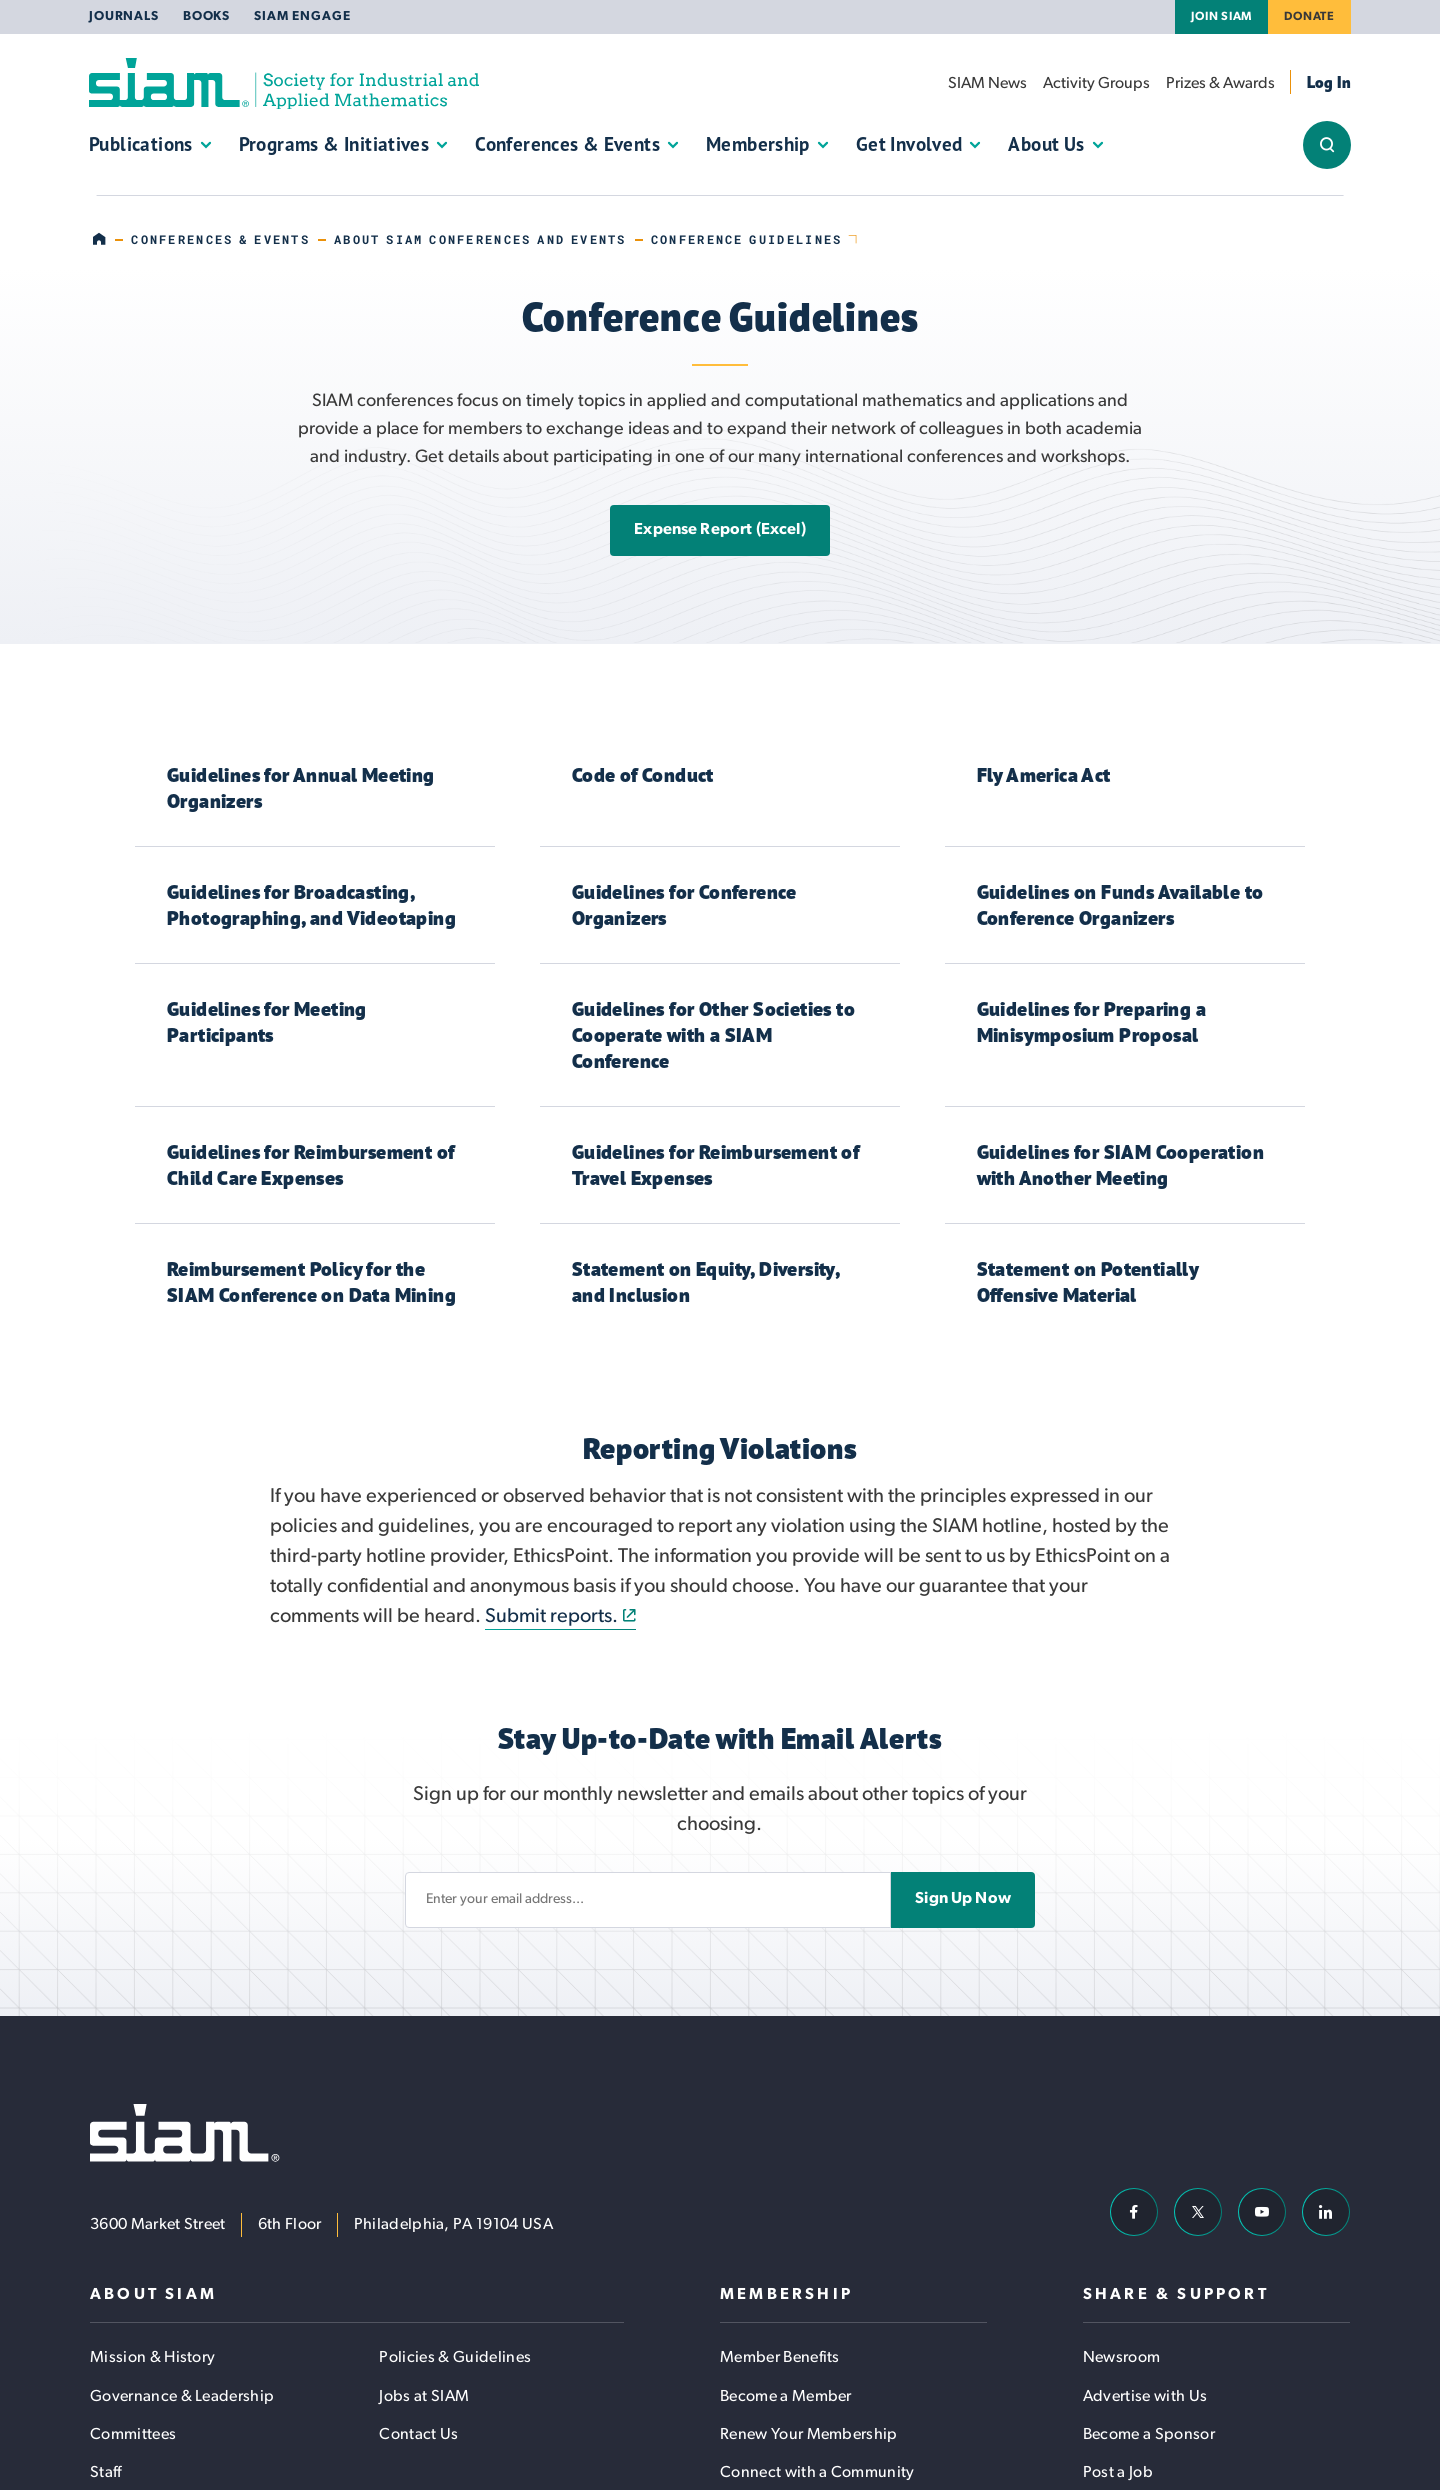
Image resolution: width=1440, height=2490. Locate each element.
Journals (124, 16)
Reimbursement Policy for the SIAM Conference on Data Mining (311, 1281)
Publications (141, 144)
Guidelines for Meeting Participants (267, 1021)
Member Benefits (780, 2358)
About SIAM (153, 2295)
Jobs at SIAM (424, 2397)
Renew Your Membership (809, 2435)
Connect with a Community (817, 2473)
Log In (1329, 82)
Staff (106, 2473)
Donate (1309, 17)
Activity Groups (1096, 84)
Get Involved (909, 144)
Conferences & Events (567, 144)
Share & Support (1176, 2295)
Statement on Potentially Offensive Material (1088, 1281)
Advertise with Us (1145, 2397)
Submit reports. (551, 1617)
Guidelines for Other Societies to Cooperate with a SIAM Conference (713, 1034)
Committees (133, 2435)
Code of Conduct (643, 774)
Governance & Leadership (182, 2397)
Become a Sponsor (1149, 2435)
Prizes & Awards (1220, 84)
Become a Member (786, 2397)
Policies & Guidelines (455, 2358)
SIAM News (987, 84)
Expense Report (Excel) (720, 530)
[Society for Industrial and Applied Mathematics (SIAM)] (284, 83)
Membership (758, 144)
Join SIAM (1221, 17)
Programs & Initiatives (334, 144)
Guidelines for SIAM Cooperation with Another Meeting (1120, 1164)
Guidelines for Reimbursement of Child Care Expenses (310, 1164)
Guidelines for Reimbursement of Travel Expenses (715, 1164)
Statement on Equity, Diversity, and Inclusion (705, 1281)
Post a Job (1118, 2473)
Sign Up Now (963, 1899)
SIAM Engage (302, 16)
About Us (1046, 144)
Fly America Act (1044, 774)
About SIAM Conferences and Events (480, 239)
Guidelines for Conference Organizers (684, 904)
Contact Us (418, 2435)
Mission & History (152, 2358)
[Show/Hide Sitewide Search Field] (1327, 145)
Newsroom (1122, 2358)
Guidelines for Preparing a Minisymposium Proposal (1091, 1021)
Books (206, 16)
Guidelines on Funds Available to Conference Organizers (1120, 904)
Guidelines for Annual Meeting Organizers (301, 787)
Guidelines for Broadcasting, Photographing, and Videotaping (311, 904)
